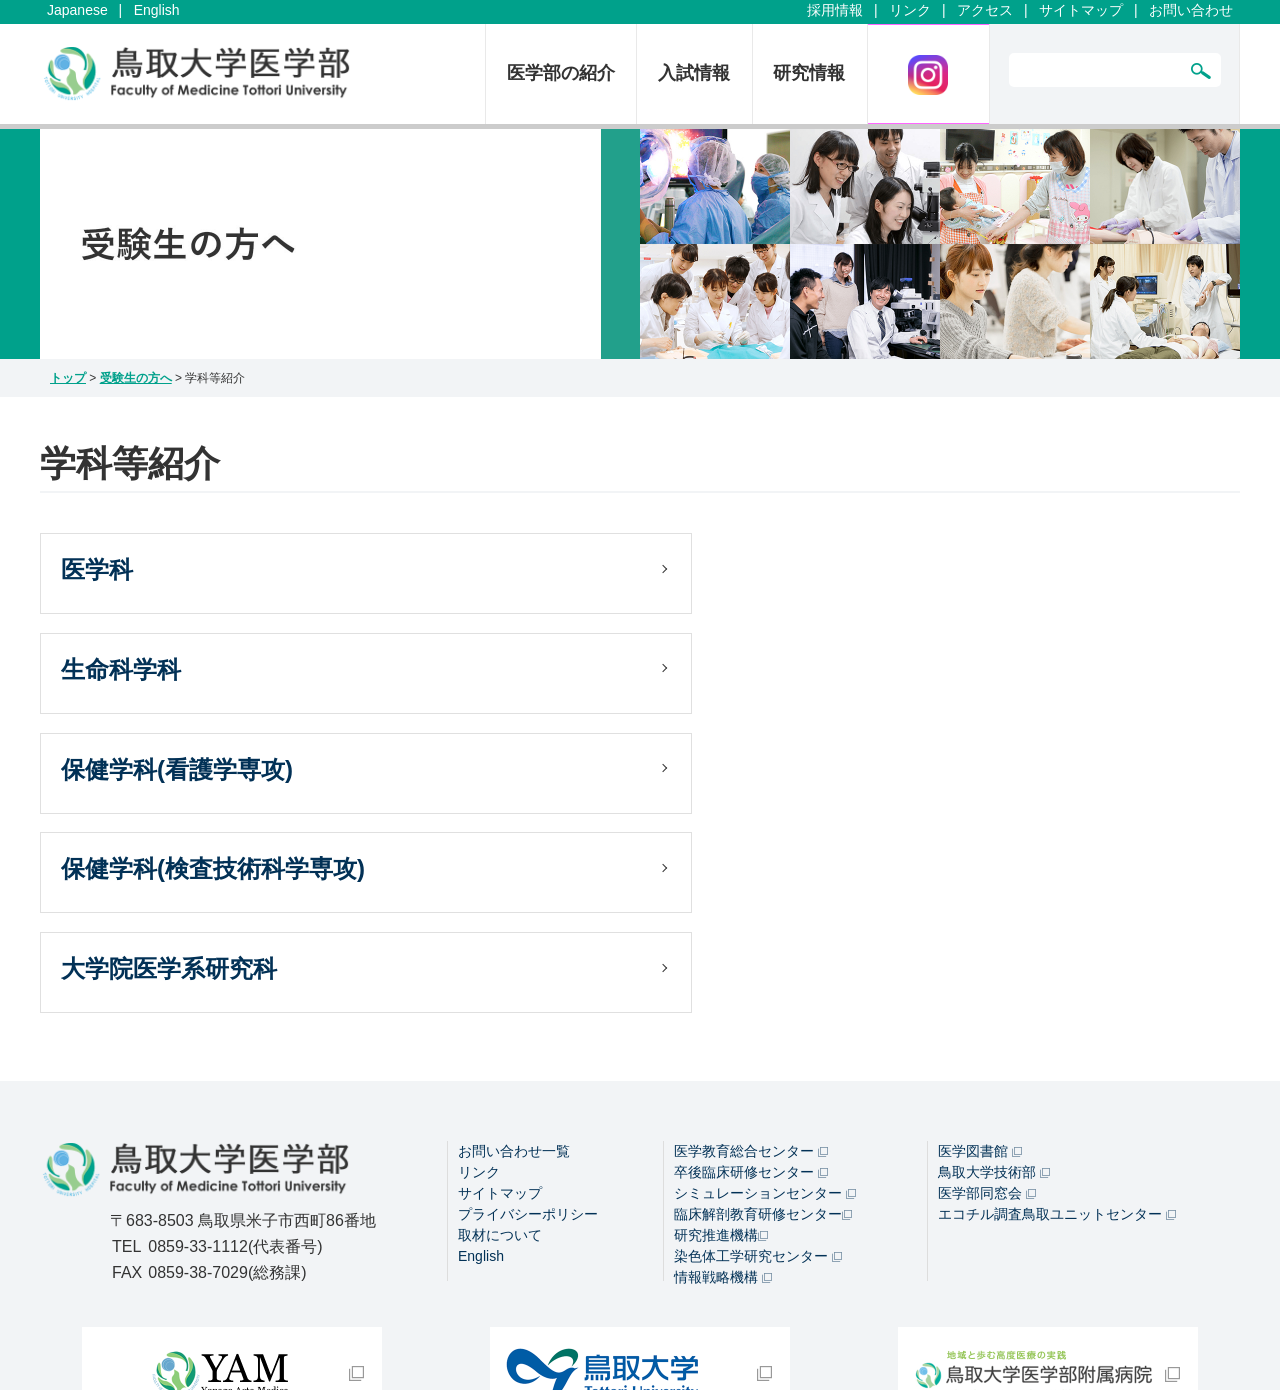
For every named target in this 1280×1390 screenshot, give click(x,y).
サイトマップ (1081, 10)
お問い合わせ (1191, 10)
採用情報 (835, 10)
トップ (68, 378)
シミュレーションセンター (765, 968)
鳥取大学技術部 (994, 947)
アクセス (985, 10)
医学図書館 (980, 926)
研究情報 (809, 73)
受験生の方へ (136, 378)
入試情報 (694, 73)
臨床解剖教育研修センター (763, 989)
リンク (910, 10)
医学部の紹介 (561, 73)
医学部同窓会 (987, 968)
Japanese (77, 10)
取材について (500, 1010)
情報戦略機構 (723, 1052)
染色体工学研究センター (758, 1031)
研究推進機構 (721, 1010)
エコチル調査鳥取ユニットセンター (1057, 989)
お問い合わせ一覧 (514, 926)
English (157, 10)
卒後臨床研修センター (751, 947)
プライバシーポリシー (528, 989)
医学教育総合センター (751, 926)
